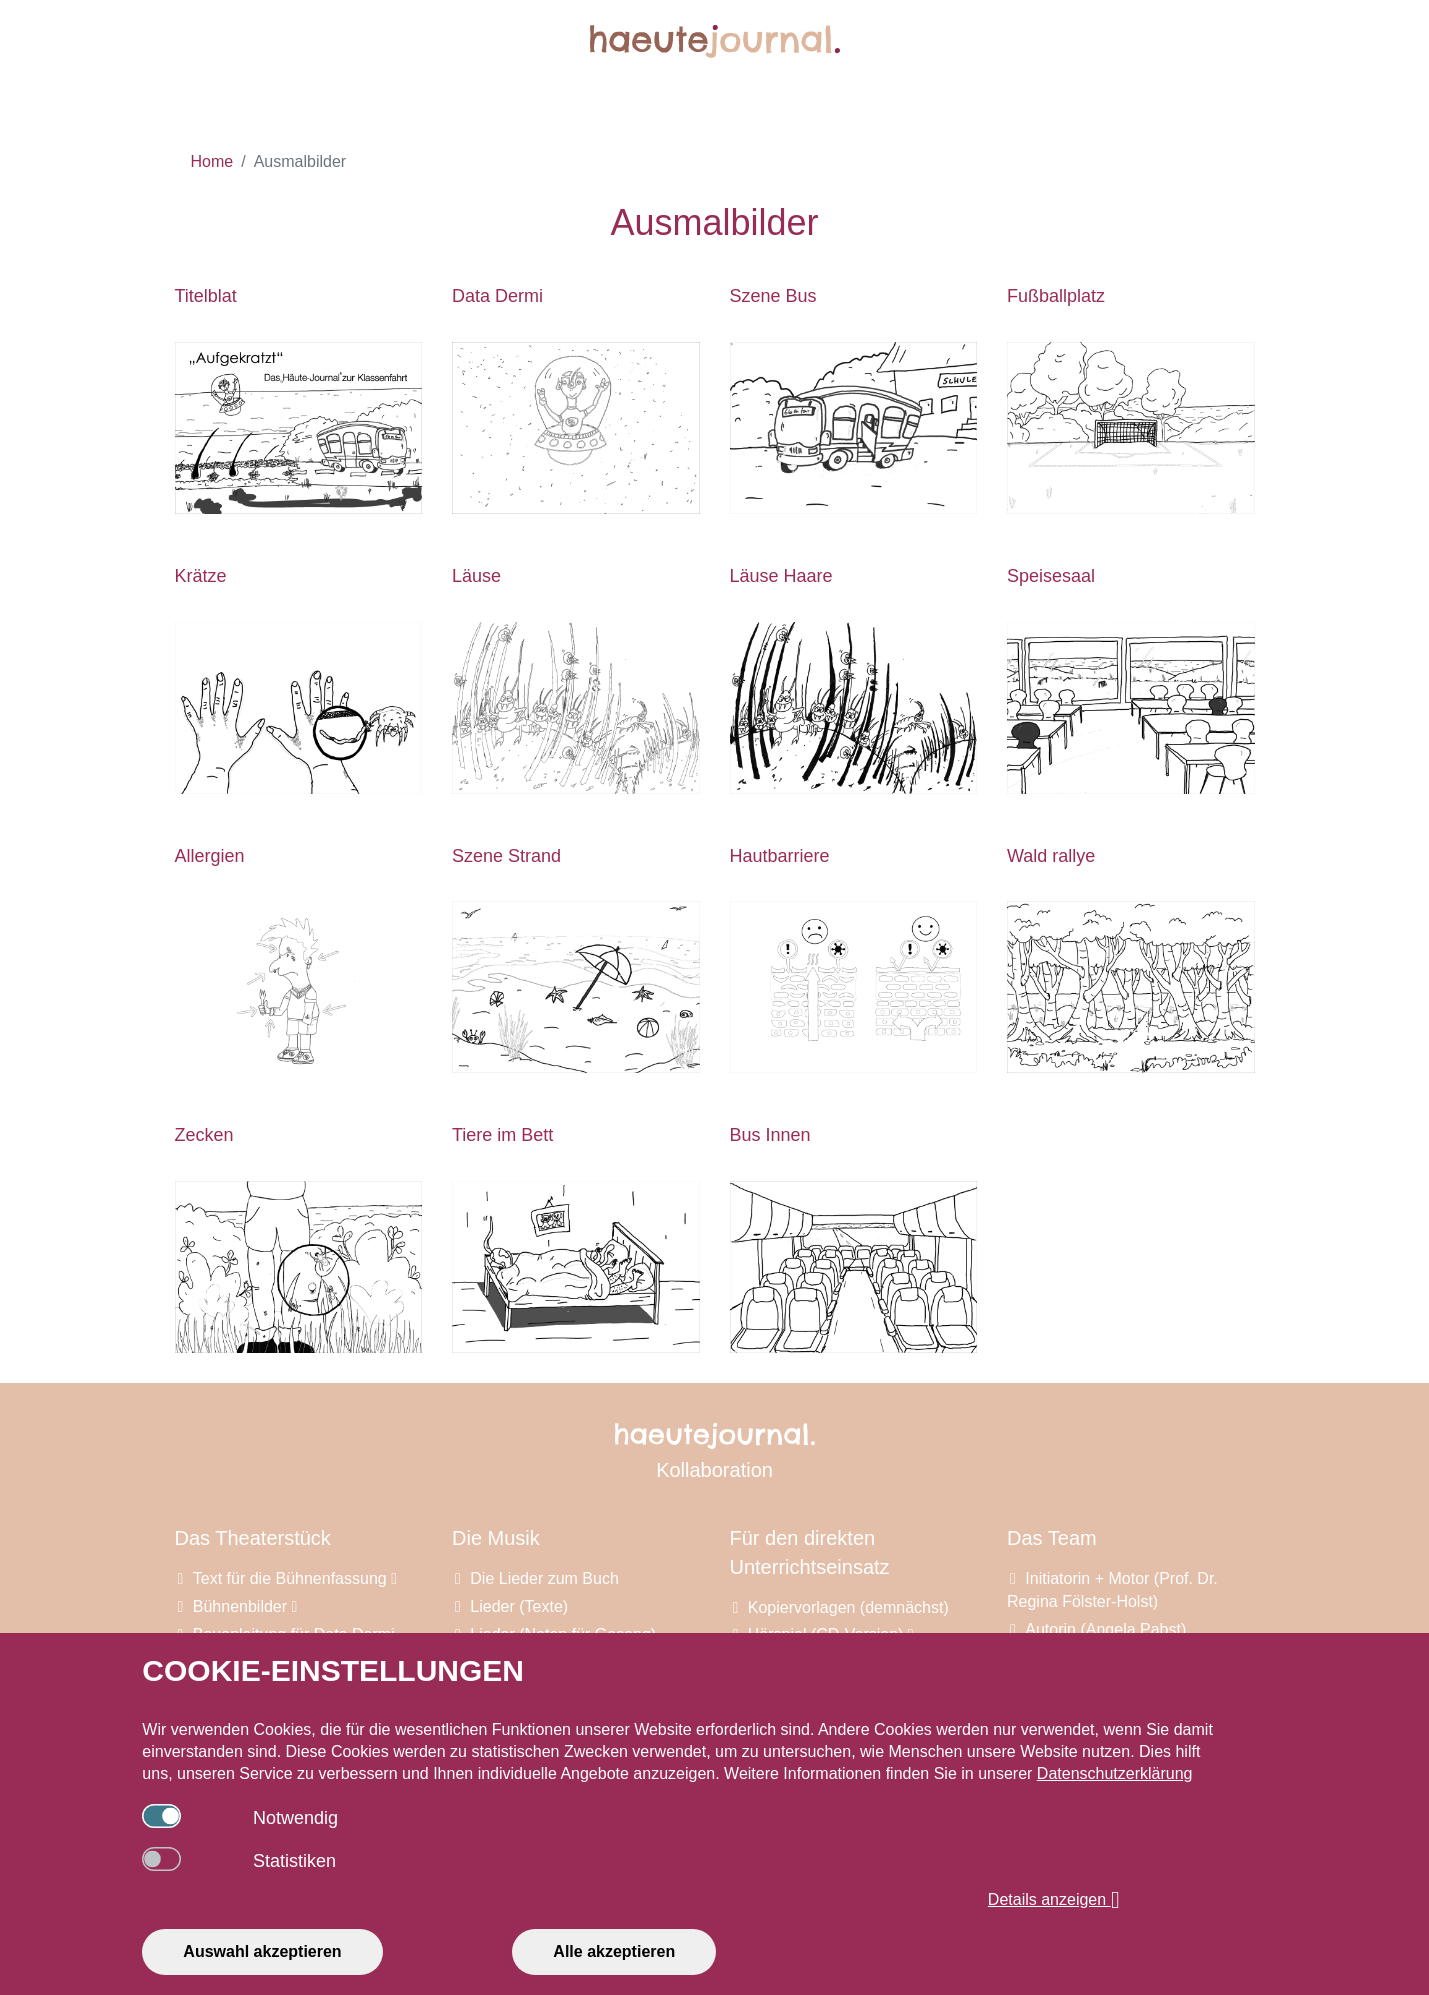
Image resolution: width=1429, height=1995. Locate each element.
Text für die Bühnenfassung (295, 1578)
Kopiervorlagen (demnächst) (848, 1607)
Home (212, 161)
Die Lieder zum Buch (544, 1578)
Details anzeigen (1054, 1900)
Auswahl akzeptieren (262, 1951)
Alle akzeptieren (614, 1951)
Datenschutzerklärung (1115, 1773)
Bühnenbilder (245, 1606)
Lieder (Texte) (519, 1606)
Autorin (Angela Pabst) (1105, 1629)
